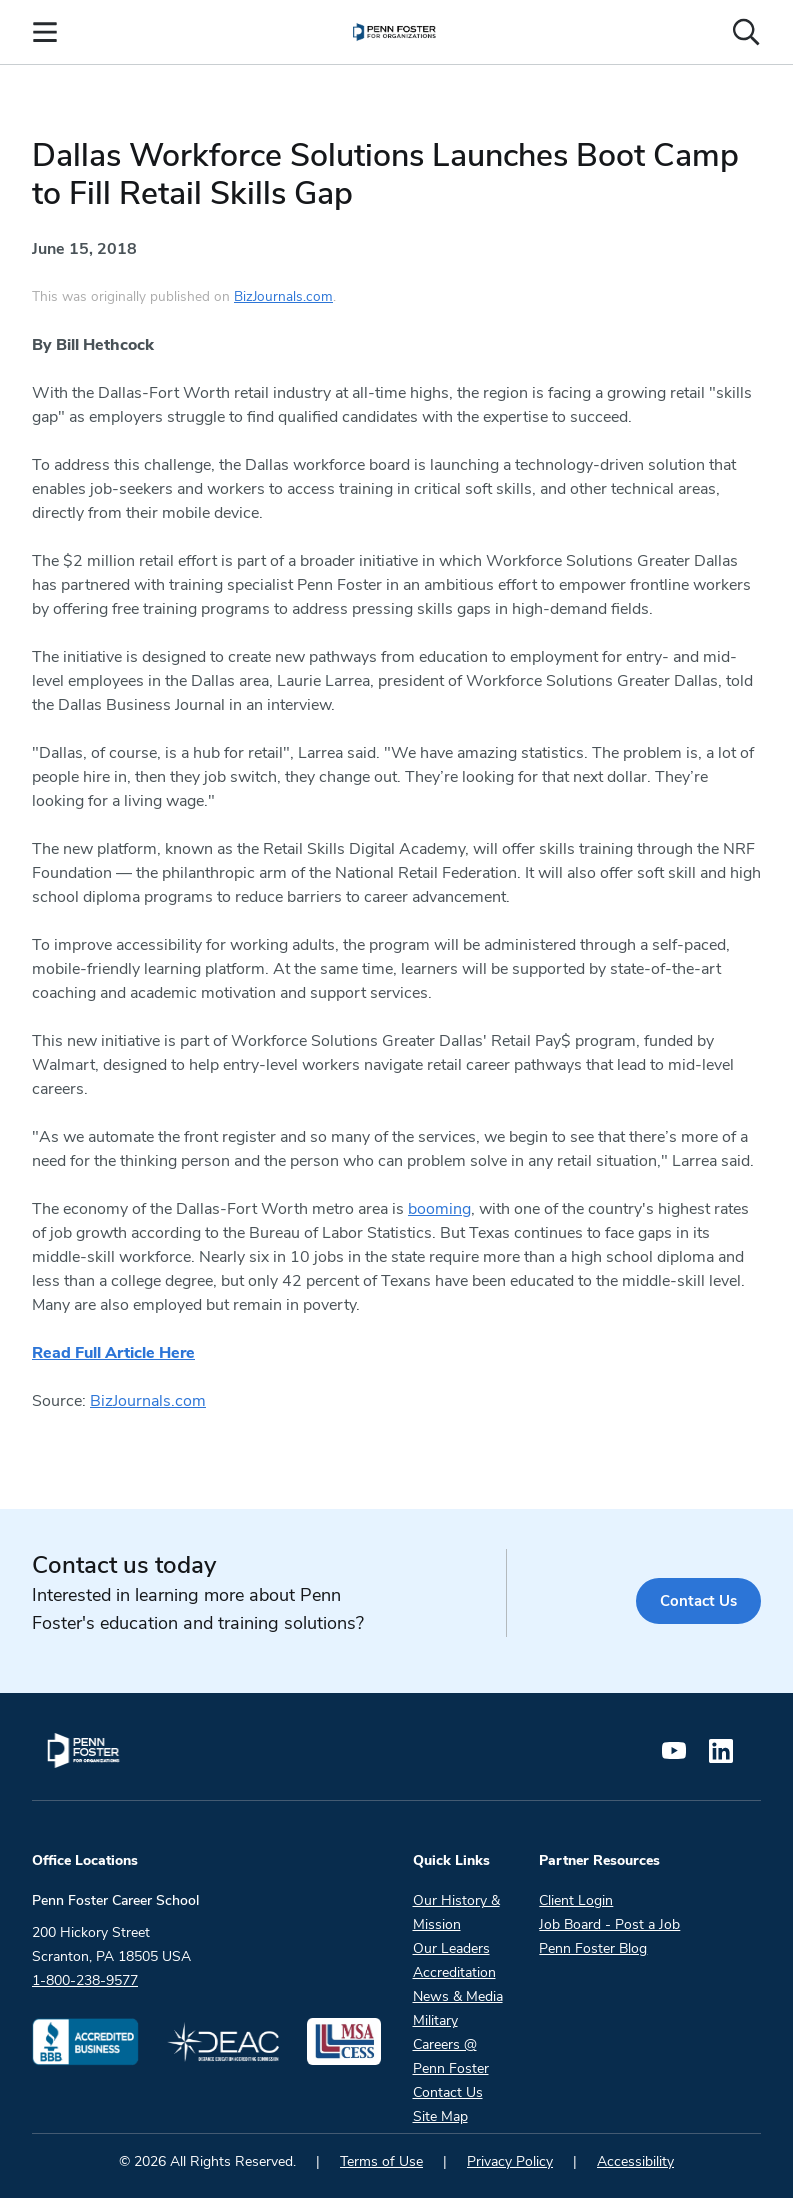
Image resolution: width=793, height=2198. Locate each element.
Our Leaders (451, 1948)
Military (435, 2020)
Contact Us (696, 1601)
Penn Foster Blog (593, 1948)
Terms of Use (381, 2161)
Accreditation (454, 1972)
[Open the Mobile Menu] (45, 32)
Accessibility (635, 2161)
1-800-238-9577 (85, 1980)
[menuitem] (394, 32)
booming (439, 1209)
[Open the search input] (746, 32)
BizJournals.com (283, 296)
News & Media (458, 1996)
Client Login (576, 1900)
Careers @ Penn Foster (451, 2056)
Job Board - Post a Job (609, 1924)
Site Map (440, 2116)
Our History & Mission (456, 1912)
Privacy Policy (510, 2161)
